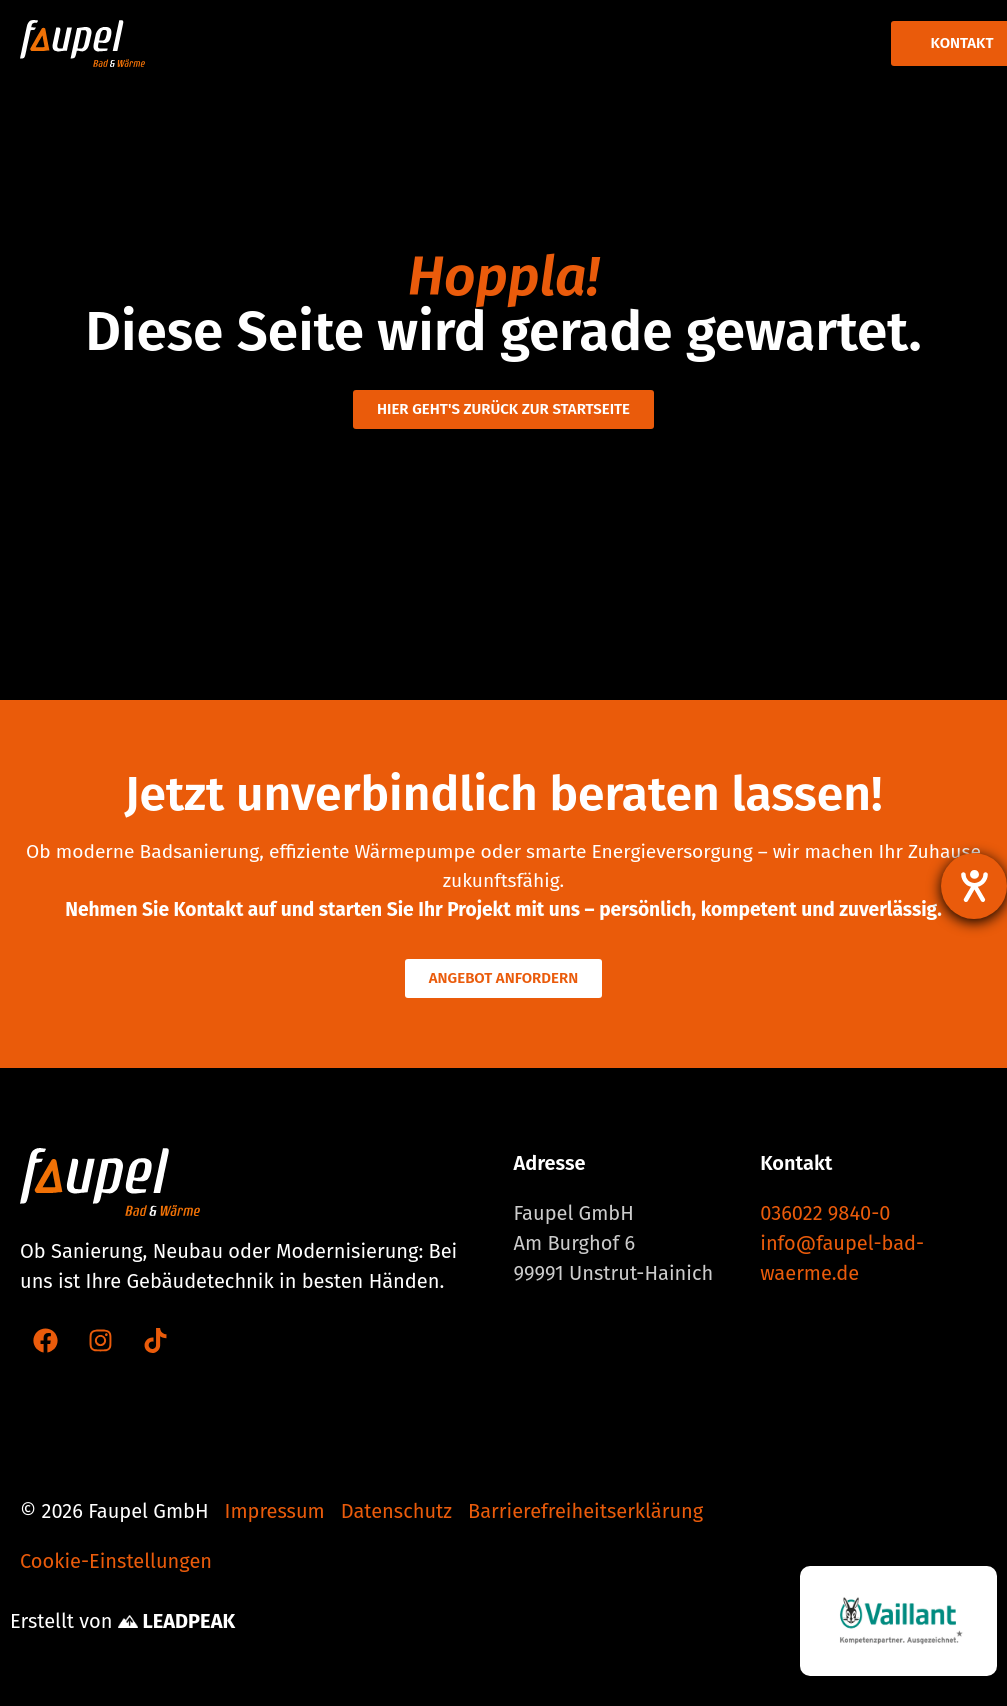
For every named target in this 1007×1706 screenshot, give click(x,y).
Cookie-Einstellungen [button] (116, 1561)
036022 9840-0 (825, 1213)
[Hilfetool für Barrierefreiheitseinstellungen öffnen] (974, 886)
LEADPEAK (176, 1621)
